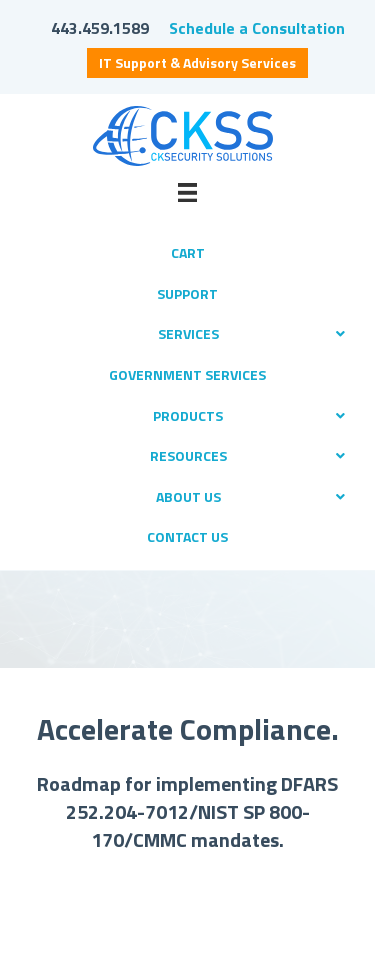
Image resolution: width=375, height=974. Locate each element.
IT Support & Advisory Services (197, 62)
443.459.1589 (100, 28)
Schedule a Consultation (257, 28)
